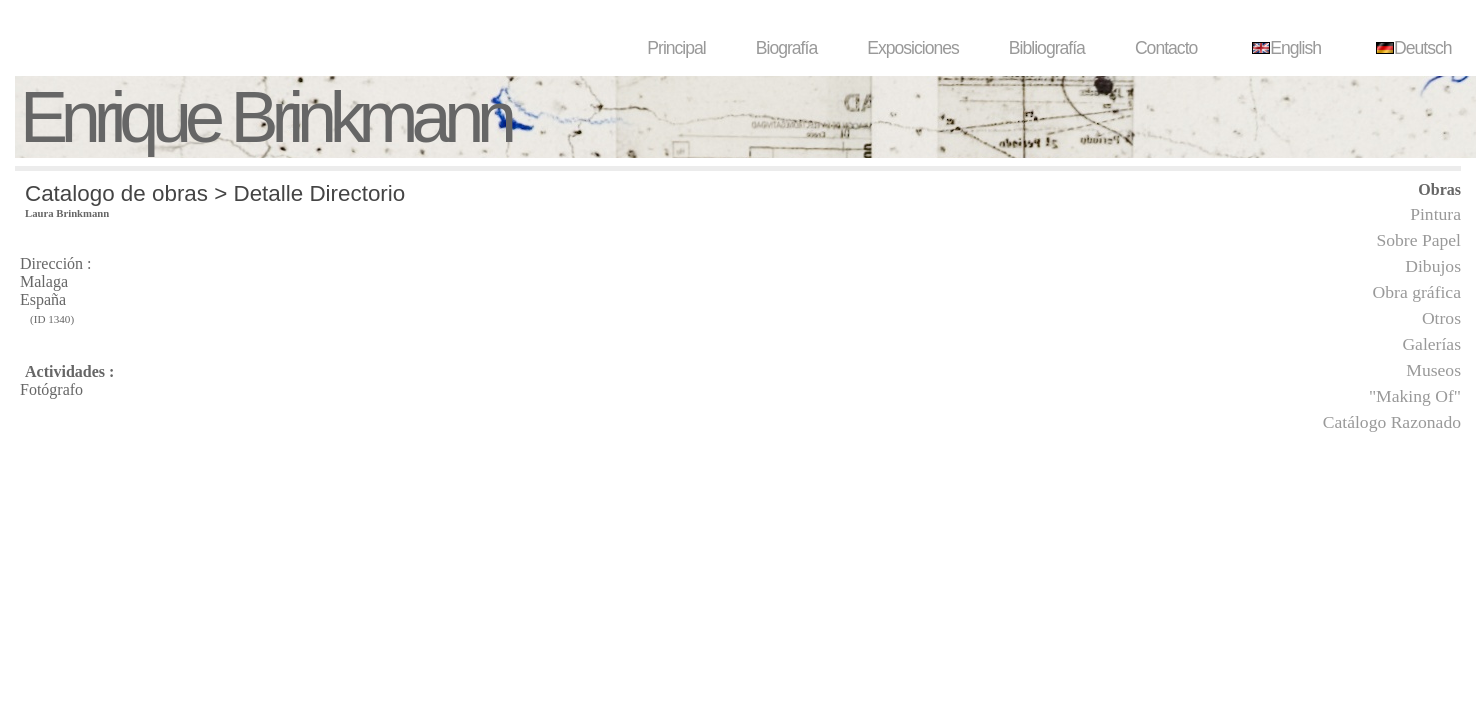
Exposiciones (913, 48)
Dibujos (1433, 266)
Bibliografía (1047, 48)
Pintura (1435, 214)
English (1284, 48)
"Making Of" (1415, 396)
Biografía (786, 48)
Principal (676, 48)
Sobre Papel (1418, 240)
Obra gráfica (1417, 292)
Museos (1433, 370)
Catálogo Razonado (1392, 422)
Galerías (1431, 344)
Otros (1441, 318)
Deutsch (1411, 48)
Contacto (1166, 48)
